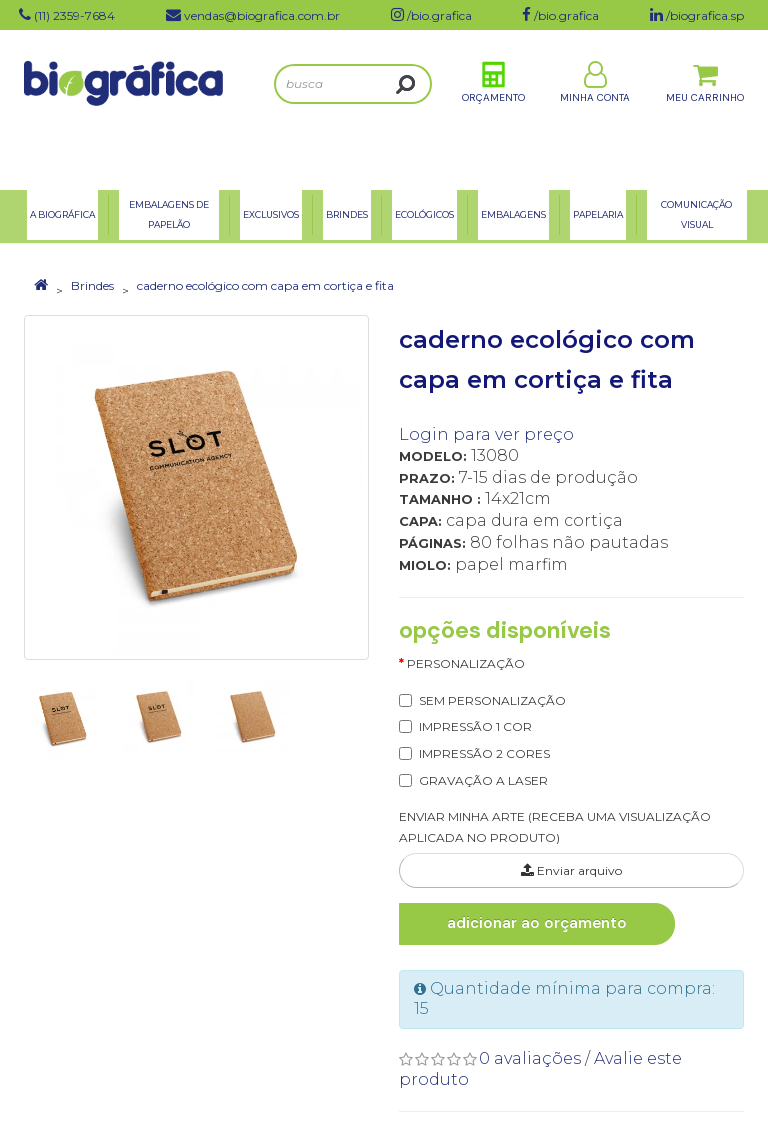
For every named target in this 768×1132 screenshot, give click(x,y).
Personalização (466, 663)
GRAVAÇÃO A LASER (483, 780)
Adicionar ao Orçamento (537, 923)
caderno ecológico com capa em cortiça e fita (265, 285)
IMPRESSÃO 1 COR (475, 726)
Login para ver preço (486, 434)
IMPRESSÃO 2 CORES (484, 753)
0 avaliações (530, 1058)
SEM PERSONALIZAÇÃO (492, 700)
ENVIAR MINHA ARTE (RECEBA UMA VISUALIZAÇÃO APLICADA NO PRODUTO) (555, 827)
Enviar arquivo (571, 870)
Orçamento (493, 108)
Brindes (92, 285)
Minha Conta (595, 108)
